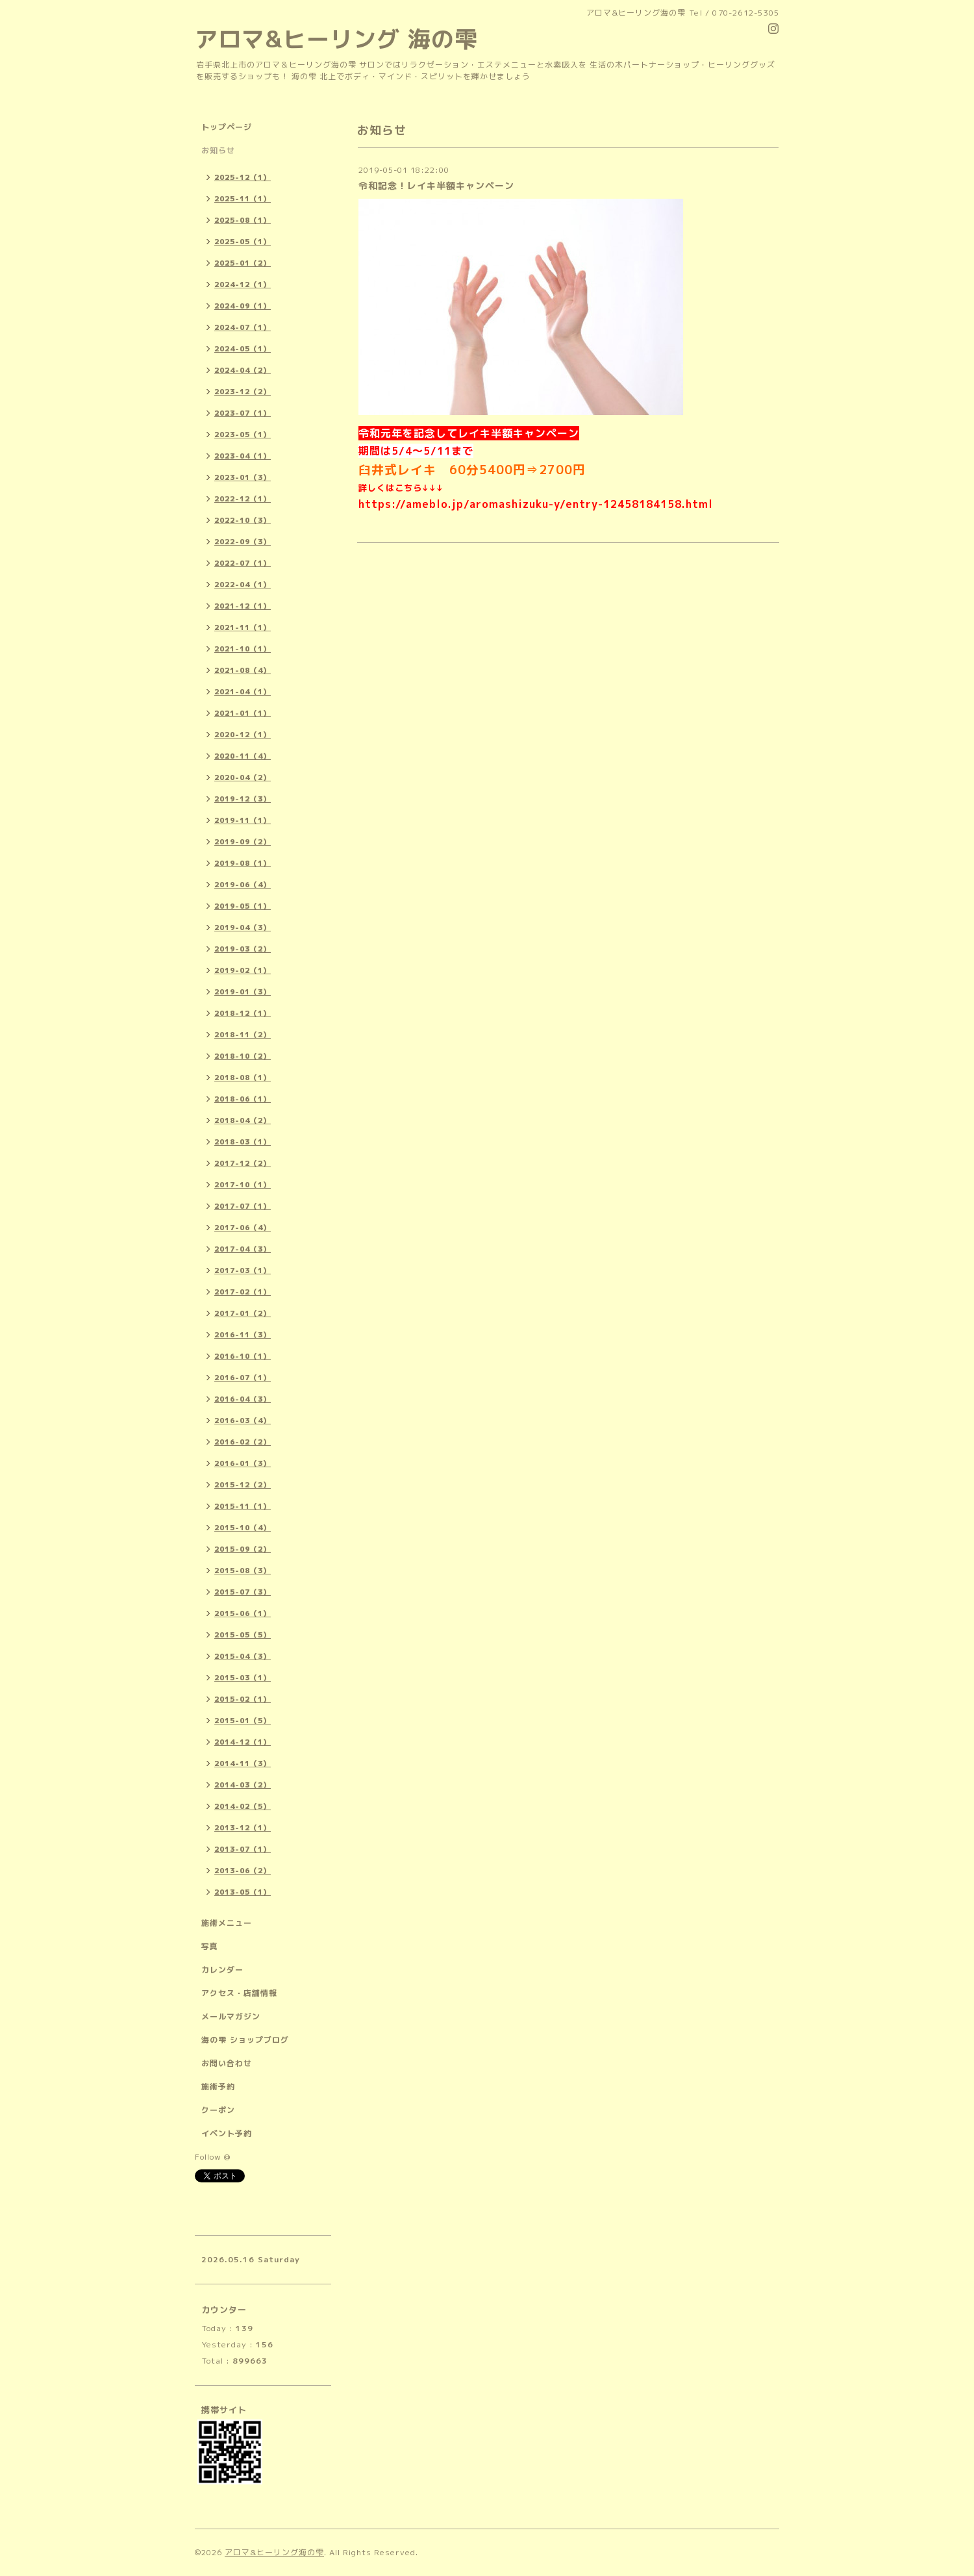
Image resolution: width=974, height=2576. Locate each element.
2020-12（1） (242, 734)
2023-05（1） (242, 434)
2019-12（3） (242, 799)
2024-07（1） (242, 327)
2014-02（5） (242, 1806)
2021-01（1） (242, 713)
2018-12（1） (242, 1013)
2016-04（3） (242, 1399)
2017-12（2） (242, 1163)
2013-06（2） (242, 1870)
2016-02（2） (242, 1442)
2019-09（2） (242, 842)
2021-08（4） (242, 670)
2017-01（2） (242, 1313)
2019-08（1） (242, 863)
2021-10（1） (242, 649)
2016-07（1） (242, 1377)
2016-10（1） (242, 1356)
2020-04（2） (242, 777)
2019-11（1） (242, 820)
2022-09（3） (242, 542)
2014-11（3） (242, 1763)
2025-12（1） (242, 177)
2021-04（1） (242, 692)
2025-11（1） (242, 199)
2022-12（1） (242, 499)
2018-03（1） (242, 1142)
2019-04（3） (242, 927)
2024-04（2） (242, 370)
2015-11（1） (242, 1506)
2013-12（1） (242, 1828)
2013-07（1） (242, 1849)
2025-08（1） (242, 220)
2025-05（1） (242, 241)
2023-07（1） (242, 413)
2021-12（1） (242, 606)
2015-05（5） (242, 1635)
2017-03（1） (242, 1270)
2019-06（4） (242, 884)
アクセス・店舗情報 (239, 1993)
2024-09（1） (242, 306)
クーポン (218, 2109)
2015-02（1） (242, 1699)
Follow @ (213, 2156)
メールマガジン (230, 2016)
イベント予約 (226, 2133)
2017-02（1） (242, 1292)
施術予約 (218, 2086)
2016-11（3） (242, 1335)
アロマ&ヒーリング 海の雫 (336, 39)
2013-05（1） (242, 1892)
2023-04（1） (242, 456)
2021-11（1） (242, 627)
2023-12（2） (242, 391)
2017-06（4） (242, 1227)
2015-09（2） (242, 1549)
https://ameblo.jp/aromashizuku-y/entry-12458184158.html (535, 504)
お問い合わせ (226, 2063)
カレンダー (222, 1969)
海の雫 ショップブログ (245, 2039)
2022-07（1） (242, 563)
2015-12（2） (242, 1485)
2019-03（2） (242, 949)
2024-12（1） (242, 284)
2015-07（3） (242, 1592)
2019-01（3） (242, 992)
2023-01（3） (242, 477)
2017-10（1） (242, 1185)
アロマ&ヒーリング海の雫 (274, 2552)
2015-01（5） (242, 1720)
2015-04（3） (242, 1656)
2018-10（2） (242, 1056)
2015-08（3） (242, 1570)
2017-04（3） (242, 1249)
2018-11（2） (242, 1034)
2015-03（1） (242, 1678)
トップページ (226, 127)
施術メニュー (226, 1922)
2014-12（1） (242, 1742)
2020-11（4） (242, 756)
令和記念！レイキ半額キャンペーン (436, 185)
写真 (209, 1946)
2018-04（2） (242, 1120)
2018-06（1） (242, 1099)
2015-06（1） (242, 1613)
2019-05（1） (242, 906)
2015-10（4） (242, 1527)
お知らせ (218, 150)
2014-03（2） (242, 1785)
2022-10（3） (242, 520)
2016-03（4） (242, 1420)
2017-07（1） (242, 1206)
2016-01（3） (242, 1463)
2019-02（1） (242, 970)
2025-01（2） (242, 263)
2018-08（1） (242, 1077)
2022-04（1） (242, 584)
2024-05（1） (242, 349)
